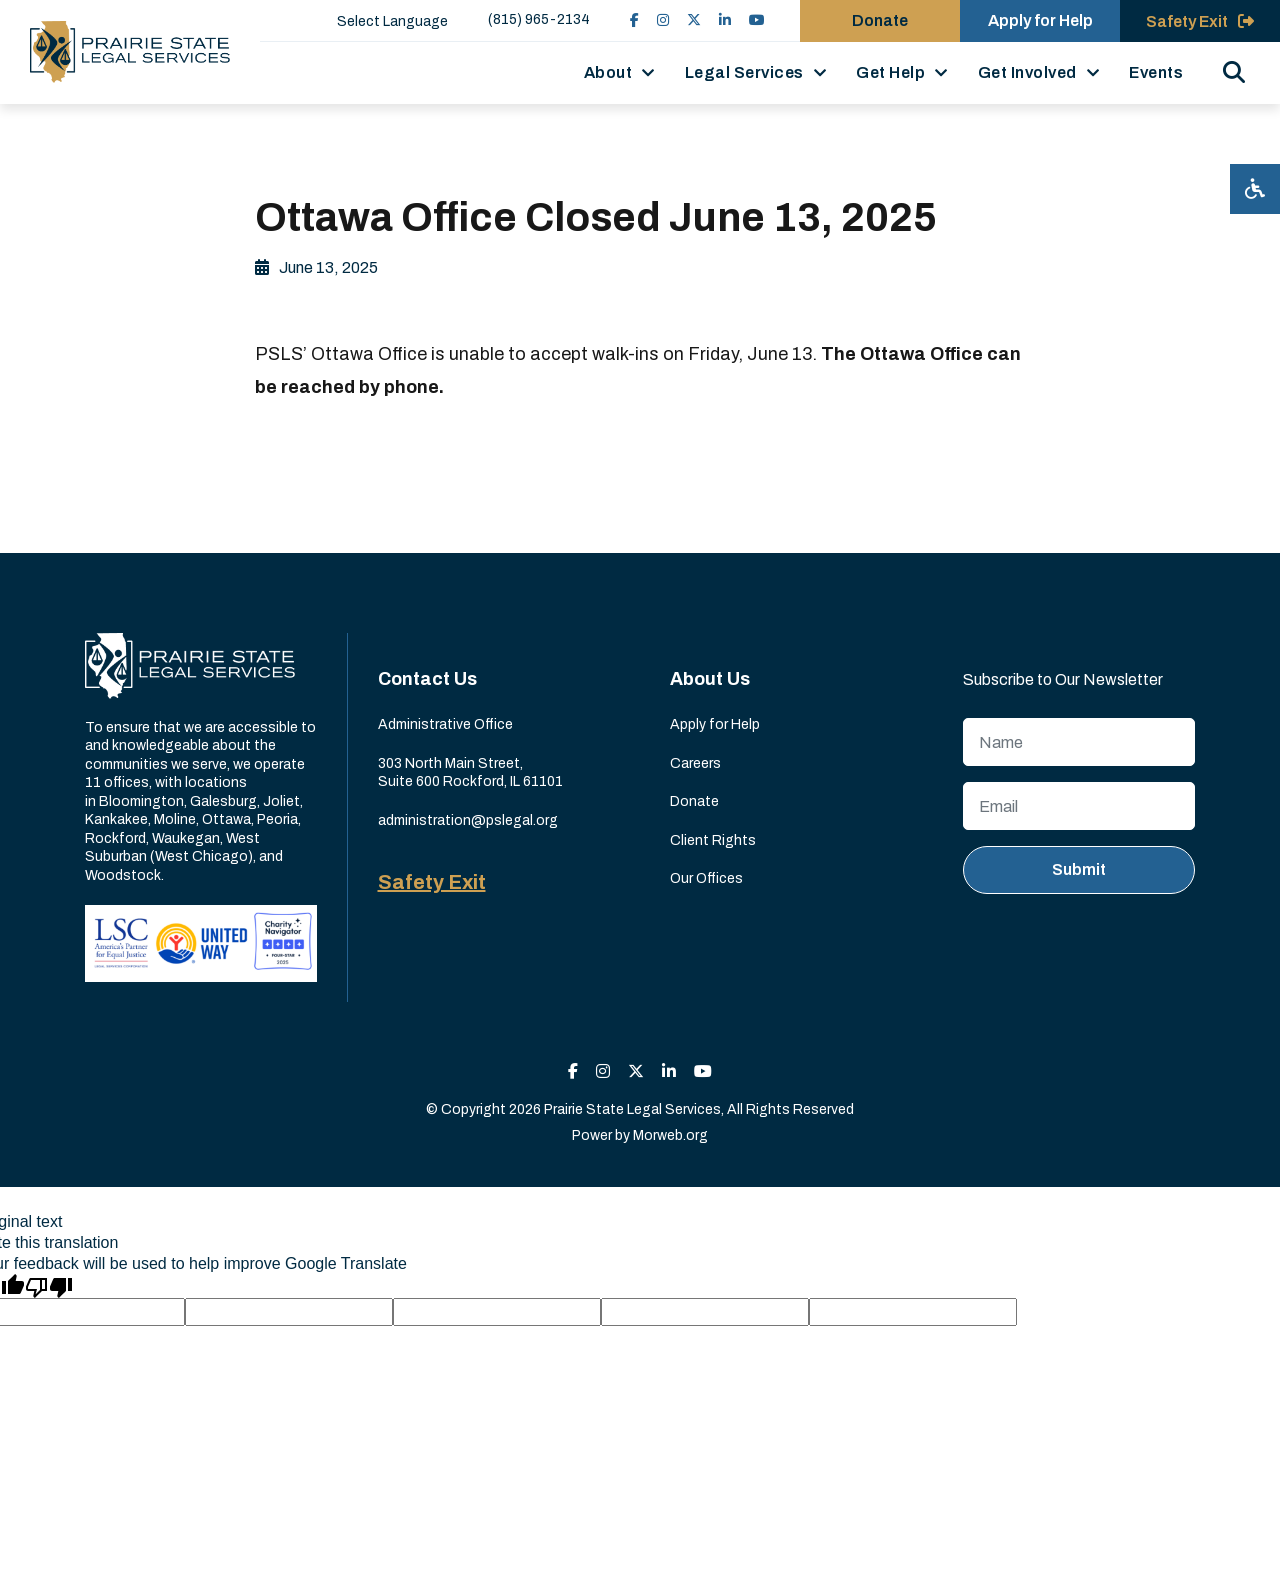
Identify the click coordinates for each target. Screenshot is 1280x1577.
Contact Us (427, 679)
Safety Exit (432, 882)
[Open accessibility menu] (1255, 189)
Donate (694, 801)
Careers (695, 763)
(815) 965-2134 (539, 19)
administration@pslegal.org (468, 820)
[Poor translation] (49, 1286)
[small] (634, 20)
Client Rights (713, 840)
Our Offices (706, 878)
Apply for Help (715, 724)
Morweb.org (670, 1135)
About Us (710, 679)
